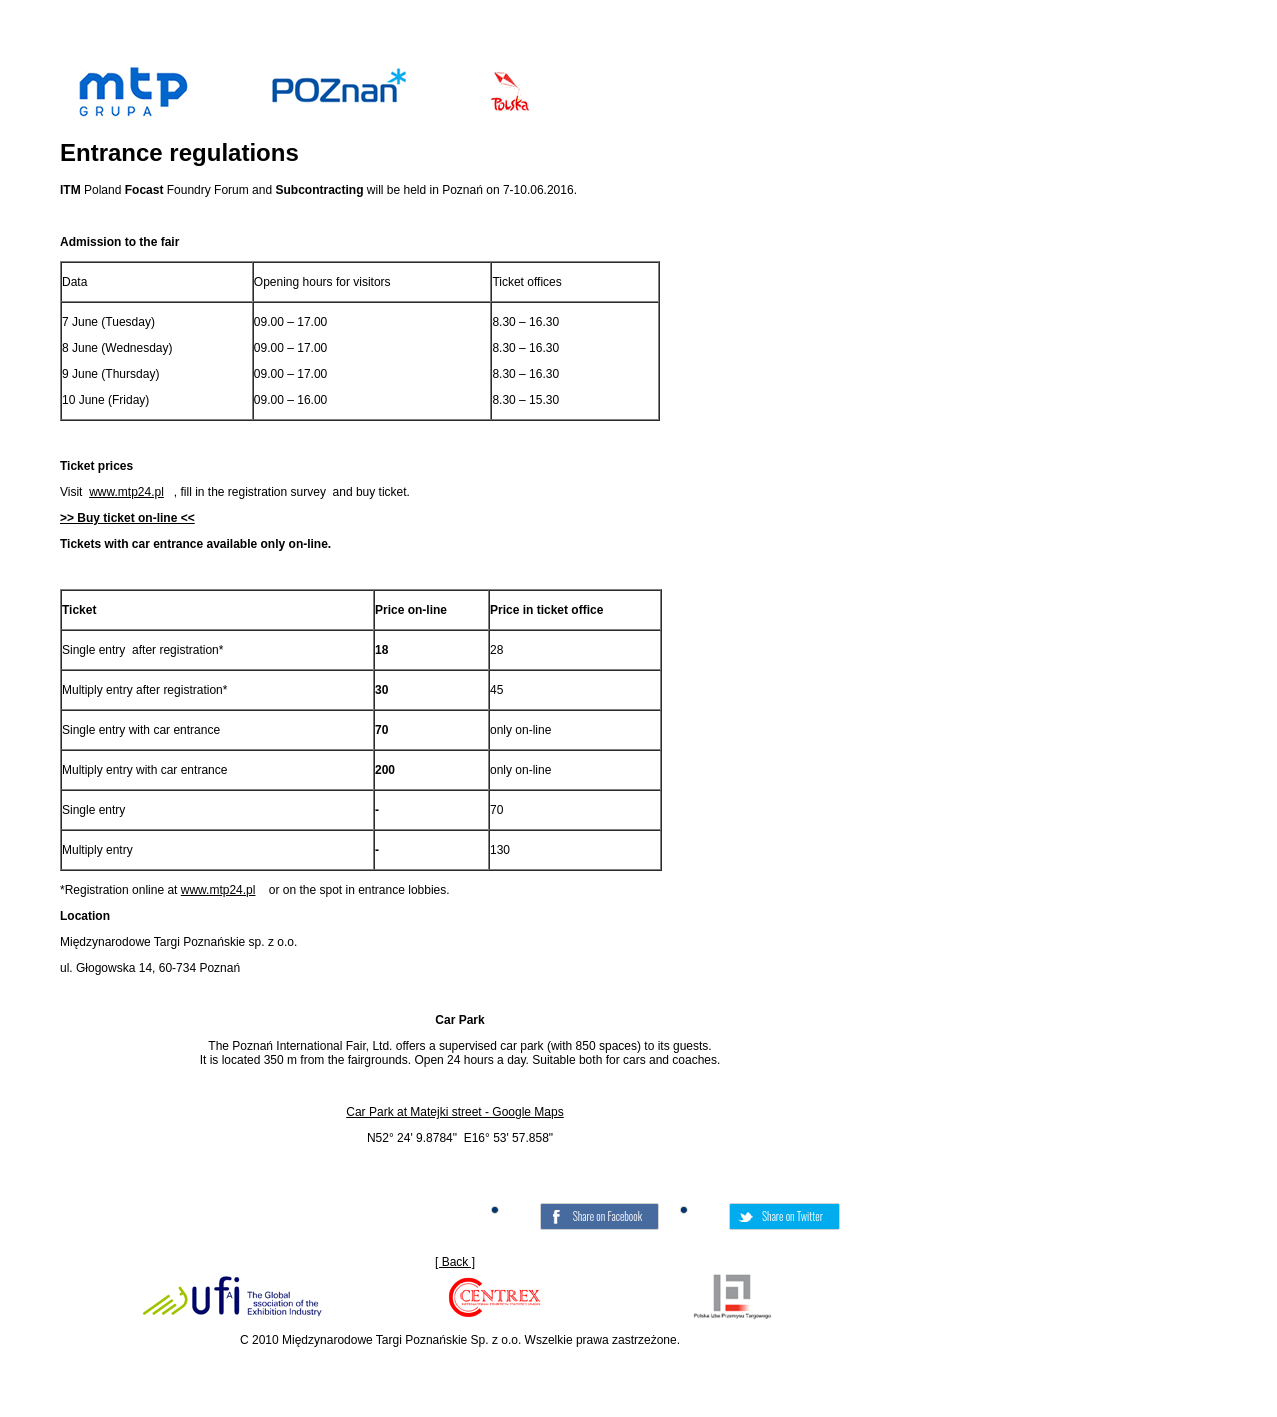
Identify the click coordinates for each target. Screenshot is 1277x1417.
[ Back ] (455, 1262)
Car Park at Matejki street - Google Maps (454, 1112)
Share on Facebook (607, 1216)
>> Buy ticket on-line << (127, 518)
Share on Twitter (792, 1216)
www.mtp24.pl (126, 492)
